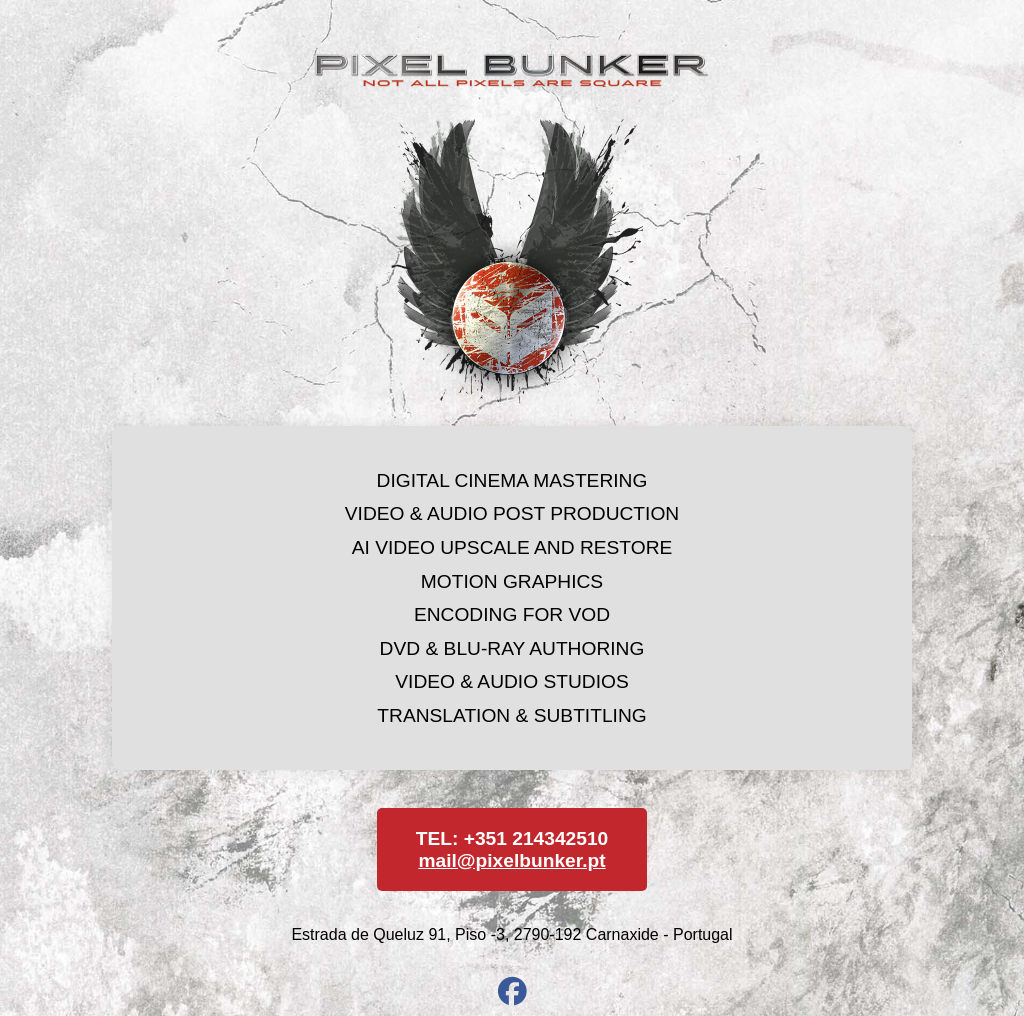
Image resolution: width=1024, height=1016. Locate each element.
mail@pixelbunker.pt (511, 860)
